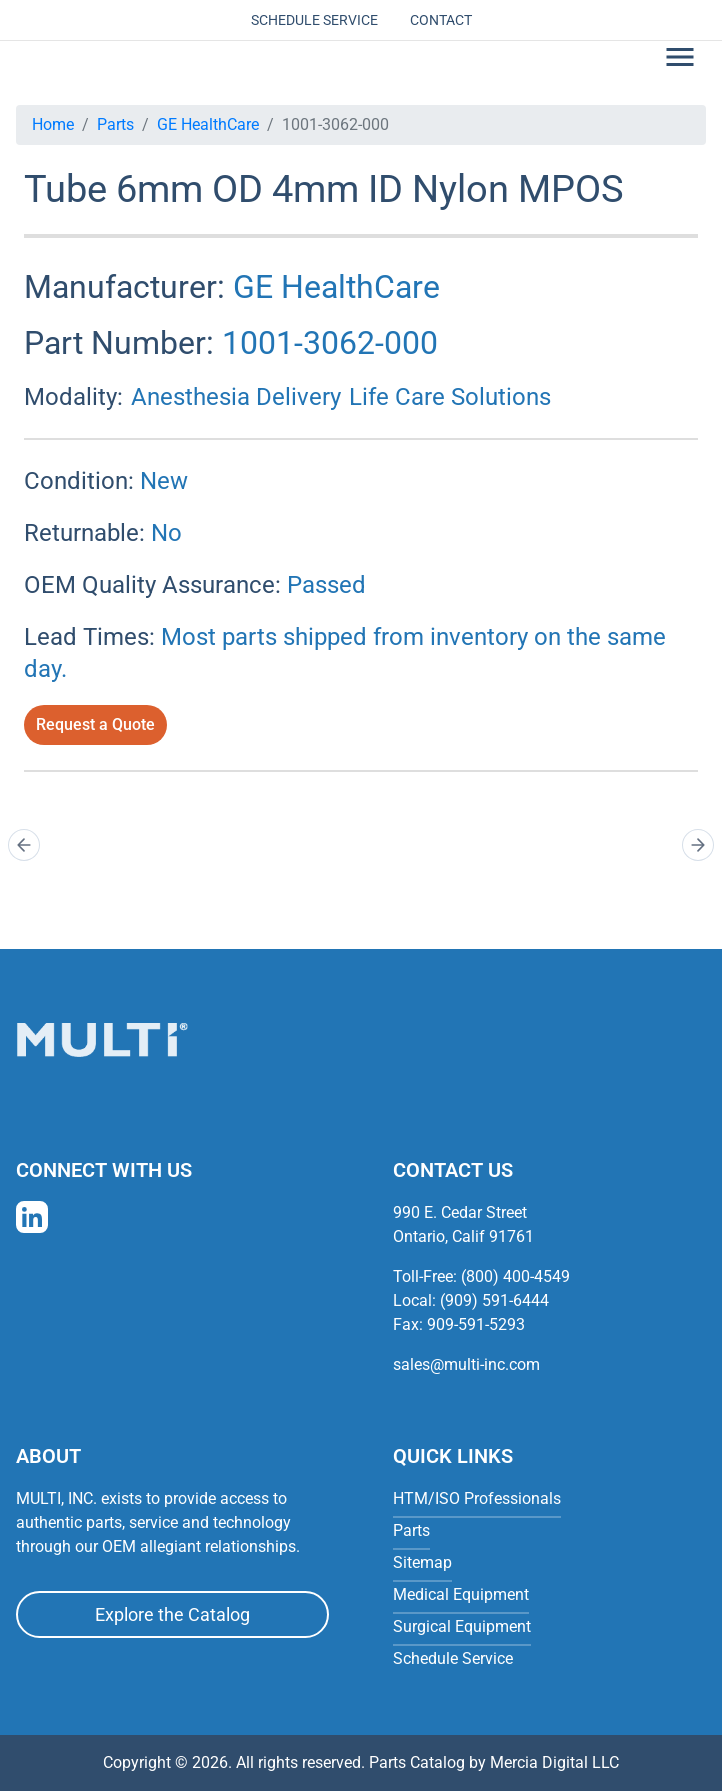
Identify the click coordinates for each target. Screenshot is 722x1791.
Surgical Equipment (462, 1626)
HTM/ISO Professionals (477, 1498)
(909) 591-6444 (494, 1300)
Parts (115, 124)
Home (53, 124)
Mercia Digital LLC (554, 1762)
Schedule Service (314, 20)
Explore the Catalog (172, 1614)
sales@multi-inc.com (466, 1364)
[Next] (698, 845)
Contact (441, 20)
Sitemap (422, 1562)
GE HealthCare (208, 124)
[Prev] (24, 845)
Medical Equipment (461, 1594)
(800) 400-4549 (515, 1276)
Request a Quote (95, 724)
